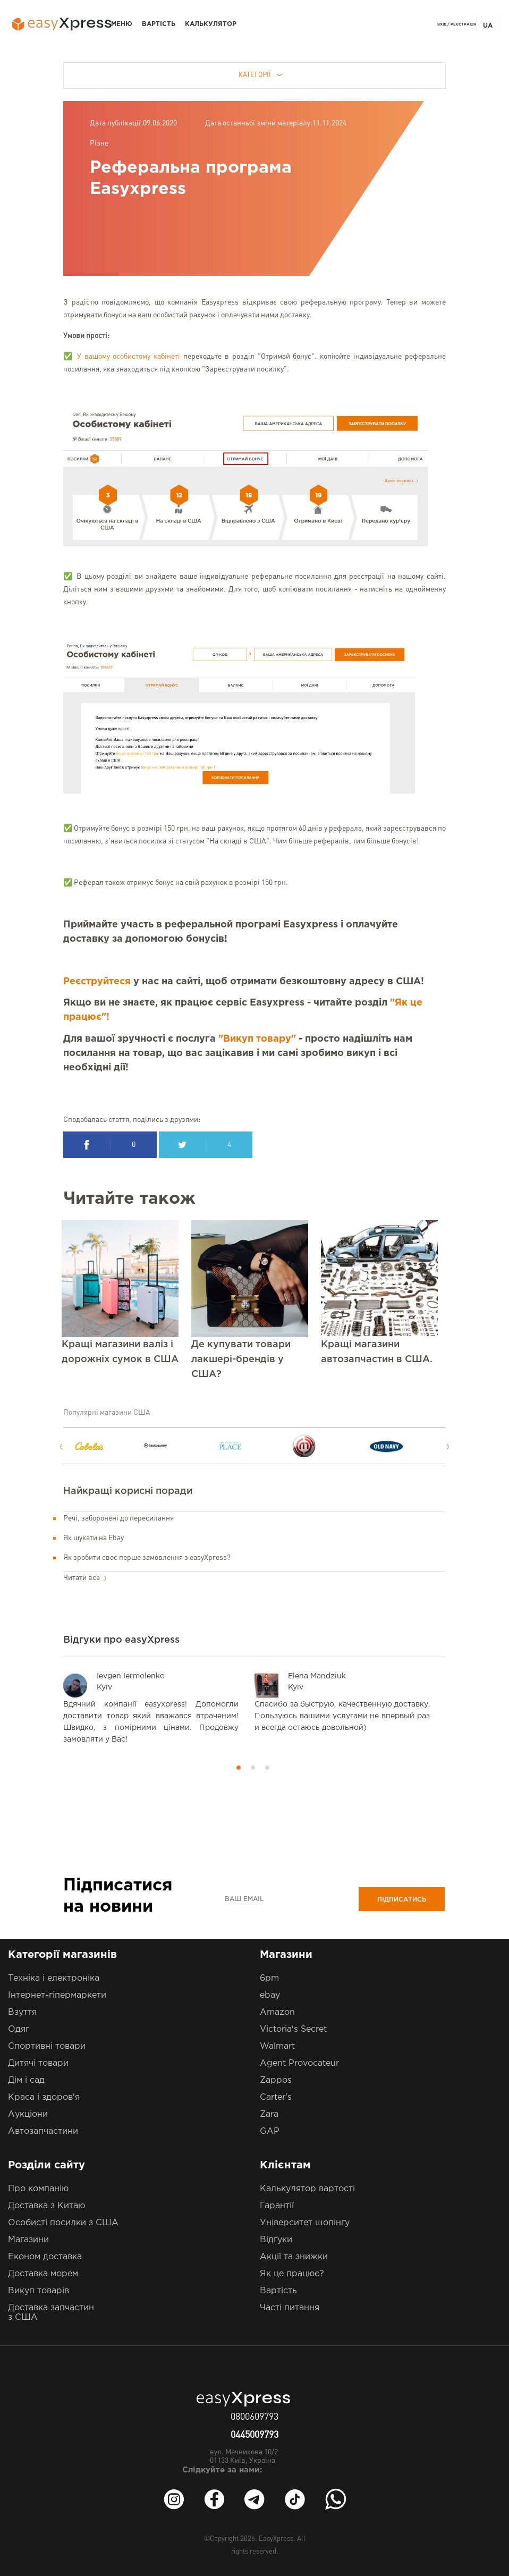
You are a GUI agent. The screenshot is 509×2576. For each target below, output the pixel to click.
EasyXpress (276, 2539)
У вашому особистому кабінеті (129, 356)
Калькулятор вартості (307, 2189)
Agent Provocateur (299, 2063)
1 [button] (238, 1768)
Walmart (277, 2046)
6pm (269, 1978)
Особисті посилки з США (63, 2223)
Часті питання (289, 2308)
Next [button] (448, 1446)
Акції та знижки (294, 2257)
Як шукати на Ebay (93, 1538)
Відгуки (276, 2240)
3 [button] (267, 1768)
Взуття (22, 2012)
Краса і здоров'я (44, 2097)
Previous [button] (61, 1446)
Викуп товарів (38, 2291)
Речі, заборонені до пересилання (118, 1518)
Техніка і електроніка (53, 1978)
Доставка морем (43, 2274)
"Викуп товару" (257, 1039)
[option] (107, 1445)
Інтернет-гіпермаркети (57, 1995)
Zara (269, 2114)
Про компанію (38, 2189)
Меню (121, 24)
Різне (99, 143)
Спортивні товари (47, 2046)
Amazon (277, 2012)
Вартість (158, 24)
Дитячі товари (38, 2063)
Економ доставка (45, 2257)
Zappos (276, 2080)
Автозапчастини (43, 2131)
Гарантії (277, 2206)
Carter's (276, 2097)
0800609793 (254, 2417)
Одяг (18, 2029)
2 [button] (253, 1768)
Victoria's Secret (293, 2029)
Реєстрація (463, 24)
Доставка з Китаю (46, 2206)
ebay (270, 1995)
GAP (269, 2131)
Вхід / (443, 24)
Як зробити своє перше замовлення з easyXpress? (147, 1557)
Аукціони (28, 2114)
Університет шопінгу (305, 2223)
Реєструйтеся (97, 981)
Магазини (28, 2240)
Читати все (84, 1578)
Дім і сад (26, 2080)
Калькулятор (210, 24)
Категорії (261, 75)
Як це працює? (292, 2274)
